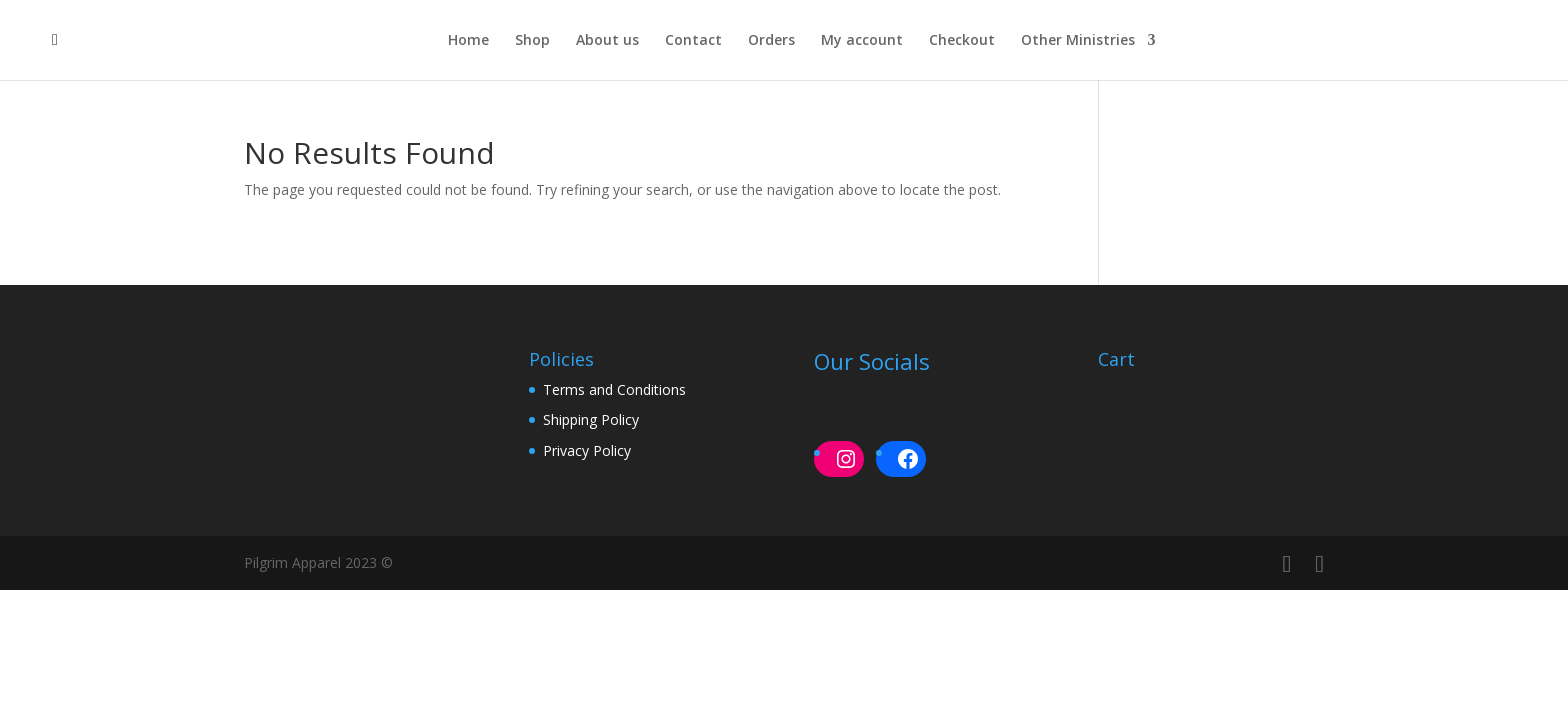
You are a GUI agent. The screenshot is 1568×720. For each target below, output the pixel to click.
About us (607, 41)
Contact (693, 41)
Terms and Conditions (614, 389)
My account (862, 41)
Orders (771, 41)
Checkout (962, 41)
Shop (532, 41)
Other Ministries (1078, 41)
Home (468, 41)
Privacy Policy (587, 450)
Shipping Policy (591, 419)
